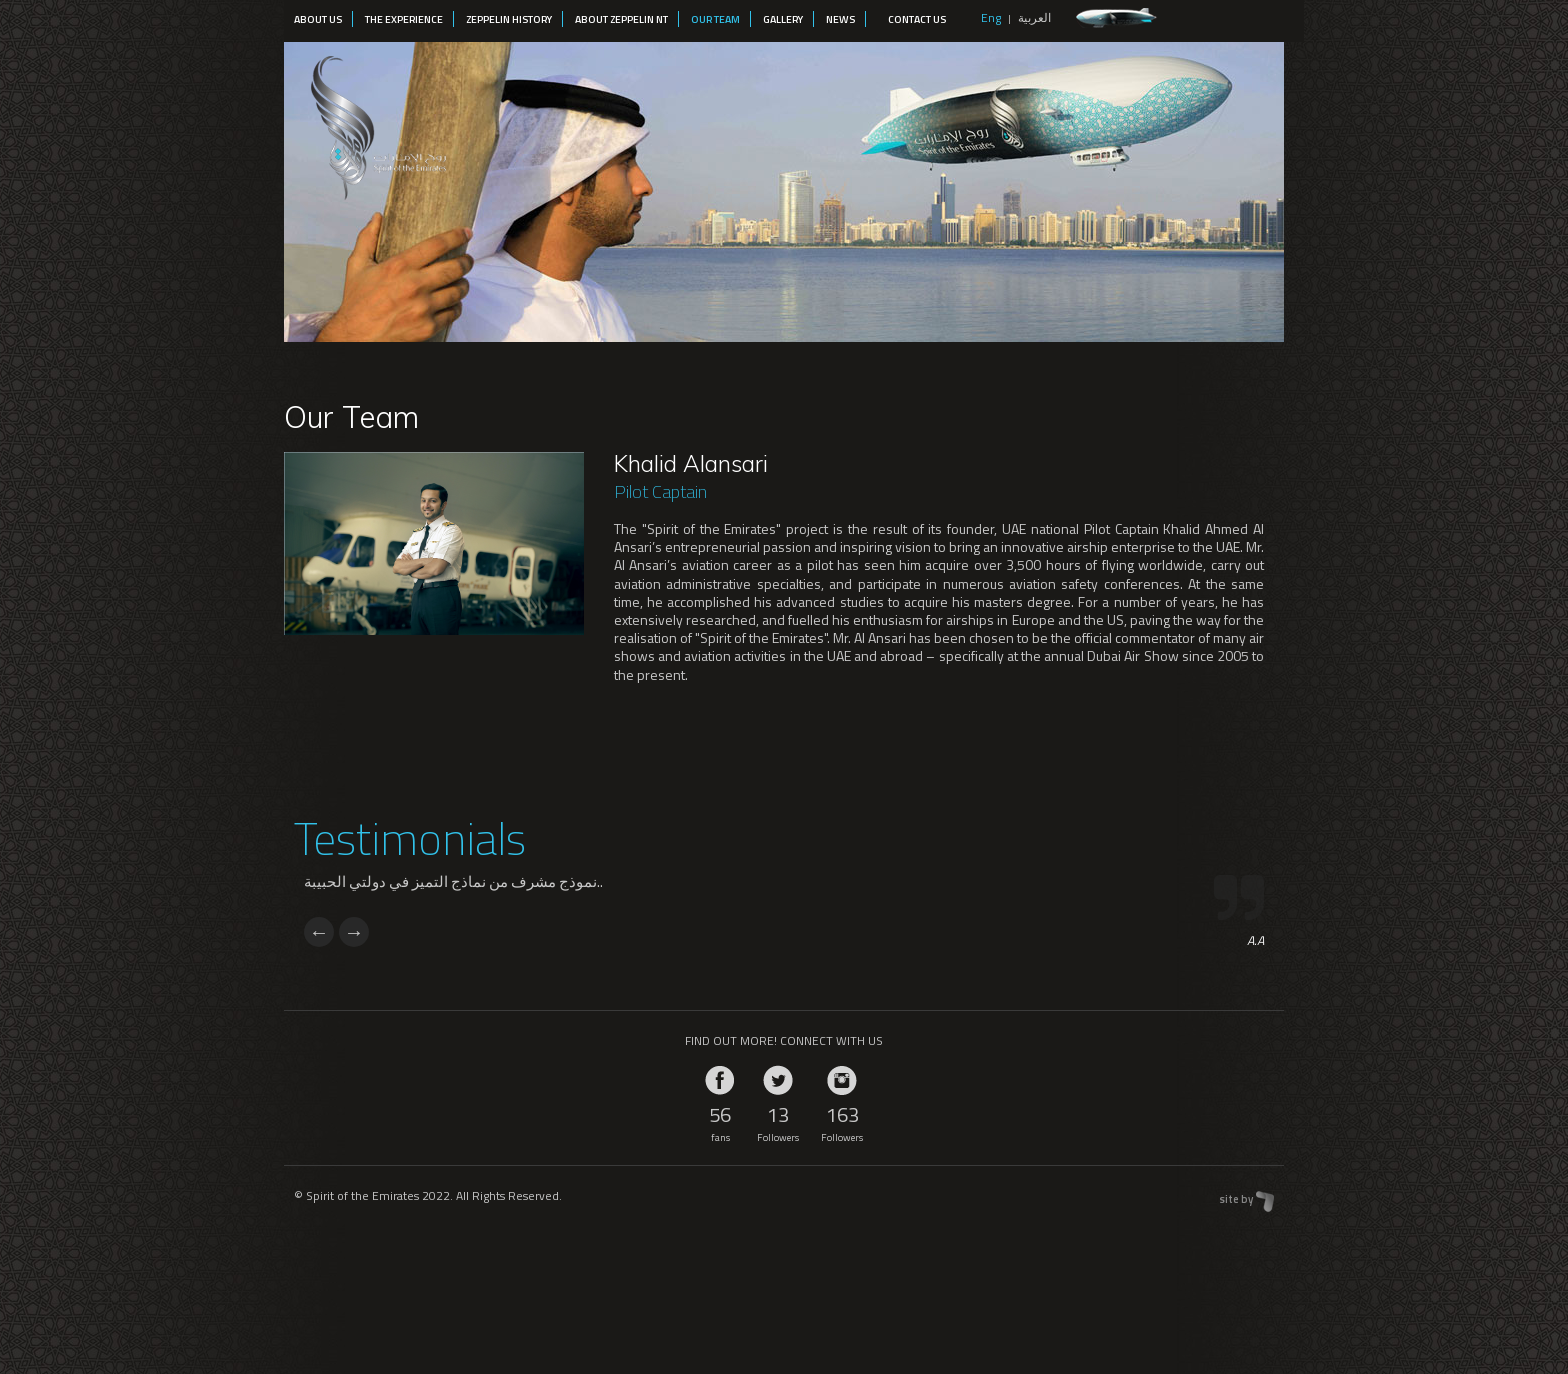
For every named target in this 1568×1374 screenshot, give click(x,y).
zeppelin (1116, 18)
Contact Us (917, 19)
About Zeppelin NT (621, 19)
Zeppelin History (509, 19)
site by (1236, 1199)
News (840, 19)
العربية (1034, 17)
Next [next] (354, 932)
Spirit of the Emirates (375, 123)
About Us (318, 19)
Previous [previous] (319, 932)
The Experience (404, 19)
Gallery (783, 19)
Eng (991, 17)
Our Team (715, 19)
